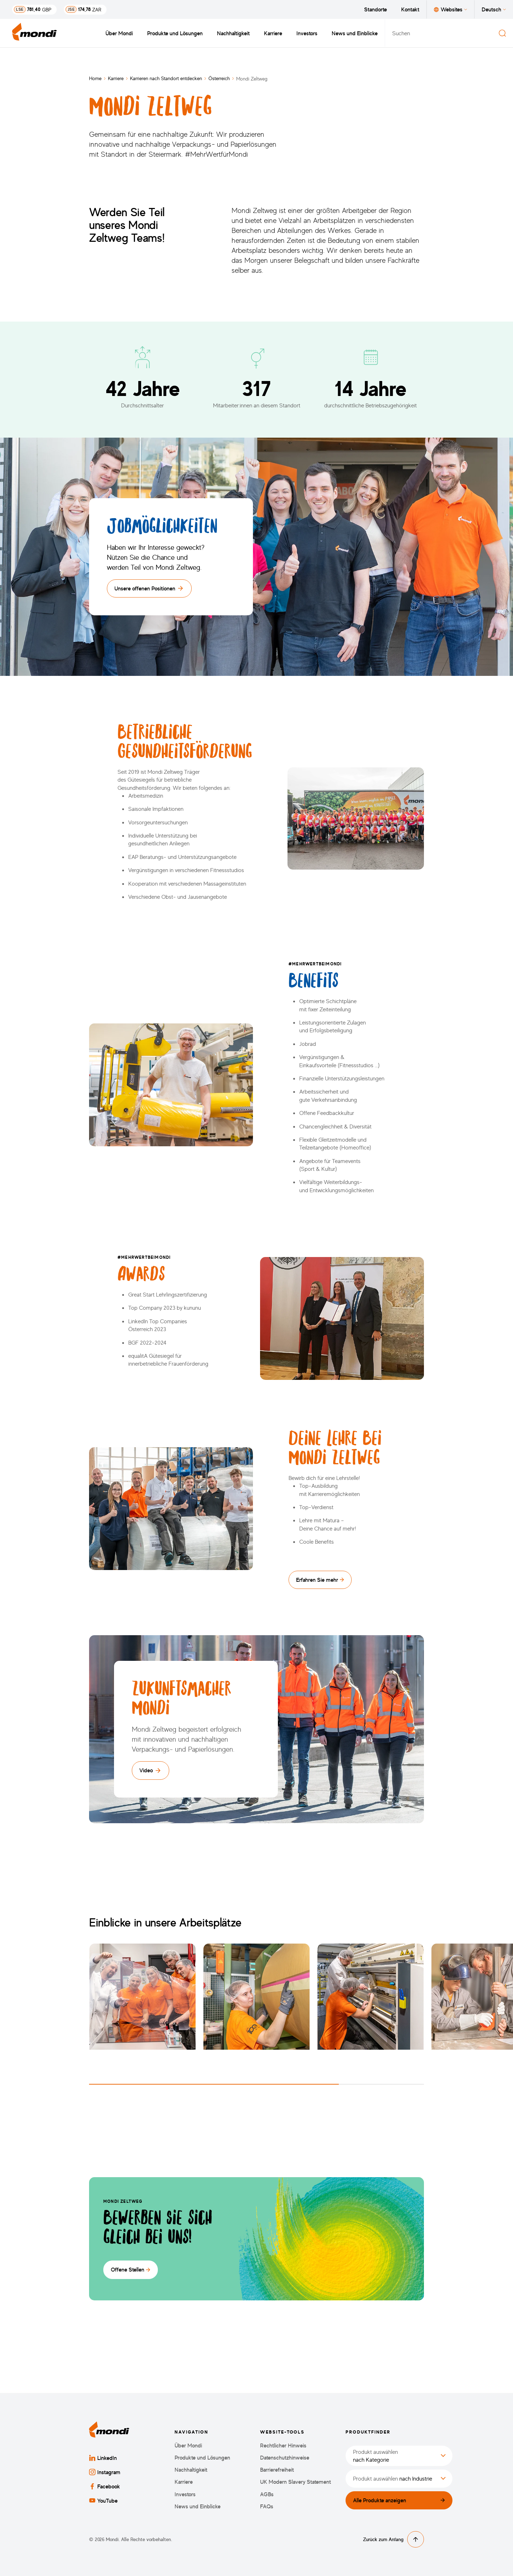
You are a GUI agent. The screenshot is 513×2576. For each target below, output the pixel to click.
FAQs (266, 2506)
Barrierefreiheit (277, 2469)
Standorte (375, 9)
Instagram (104, 2472)
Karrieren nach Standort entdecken (166, 78)
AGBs (267, 2494)
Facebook (104, 2486)
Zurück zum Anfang (393, 2539)
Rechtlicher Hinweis (283, 2445)
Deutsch (494, 9)
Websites (450, 9)
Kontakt (410, 9)
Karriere (273, 33)
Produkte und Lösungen (175, 33)
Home (95, 78)
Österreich (219, 78)
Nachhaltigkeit (233, 33)
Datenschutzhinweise (284, 2457)
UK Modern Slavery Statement (295, 2481)
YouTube (103, 2500)
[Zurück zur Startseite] (34, 33)
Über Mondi (119, 33)
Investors (306, 33)
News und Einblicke (355, 33)
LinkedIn (103, 2457)
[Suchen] (502, 33)
